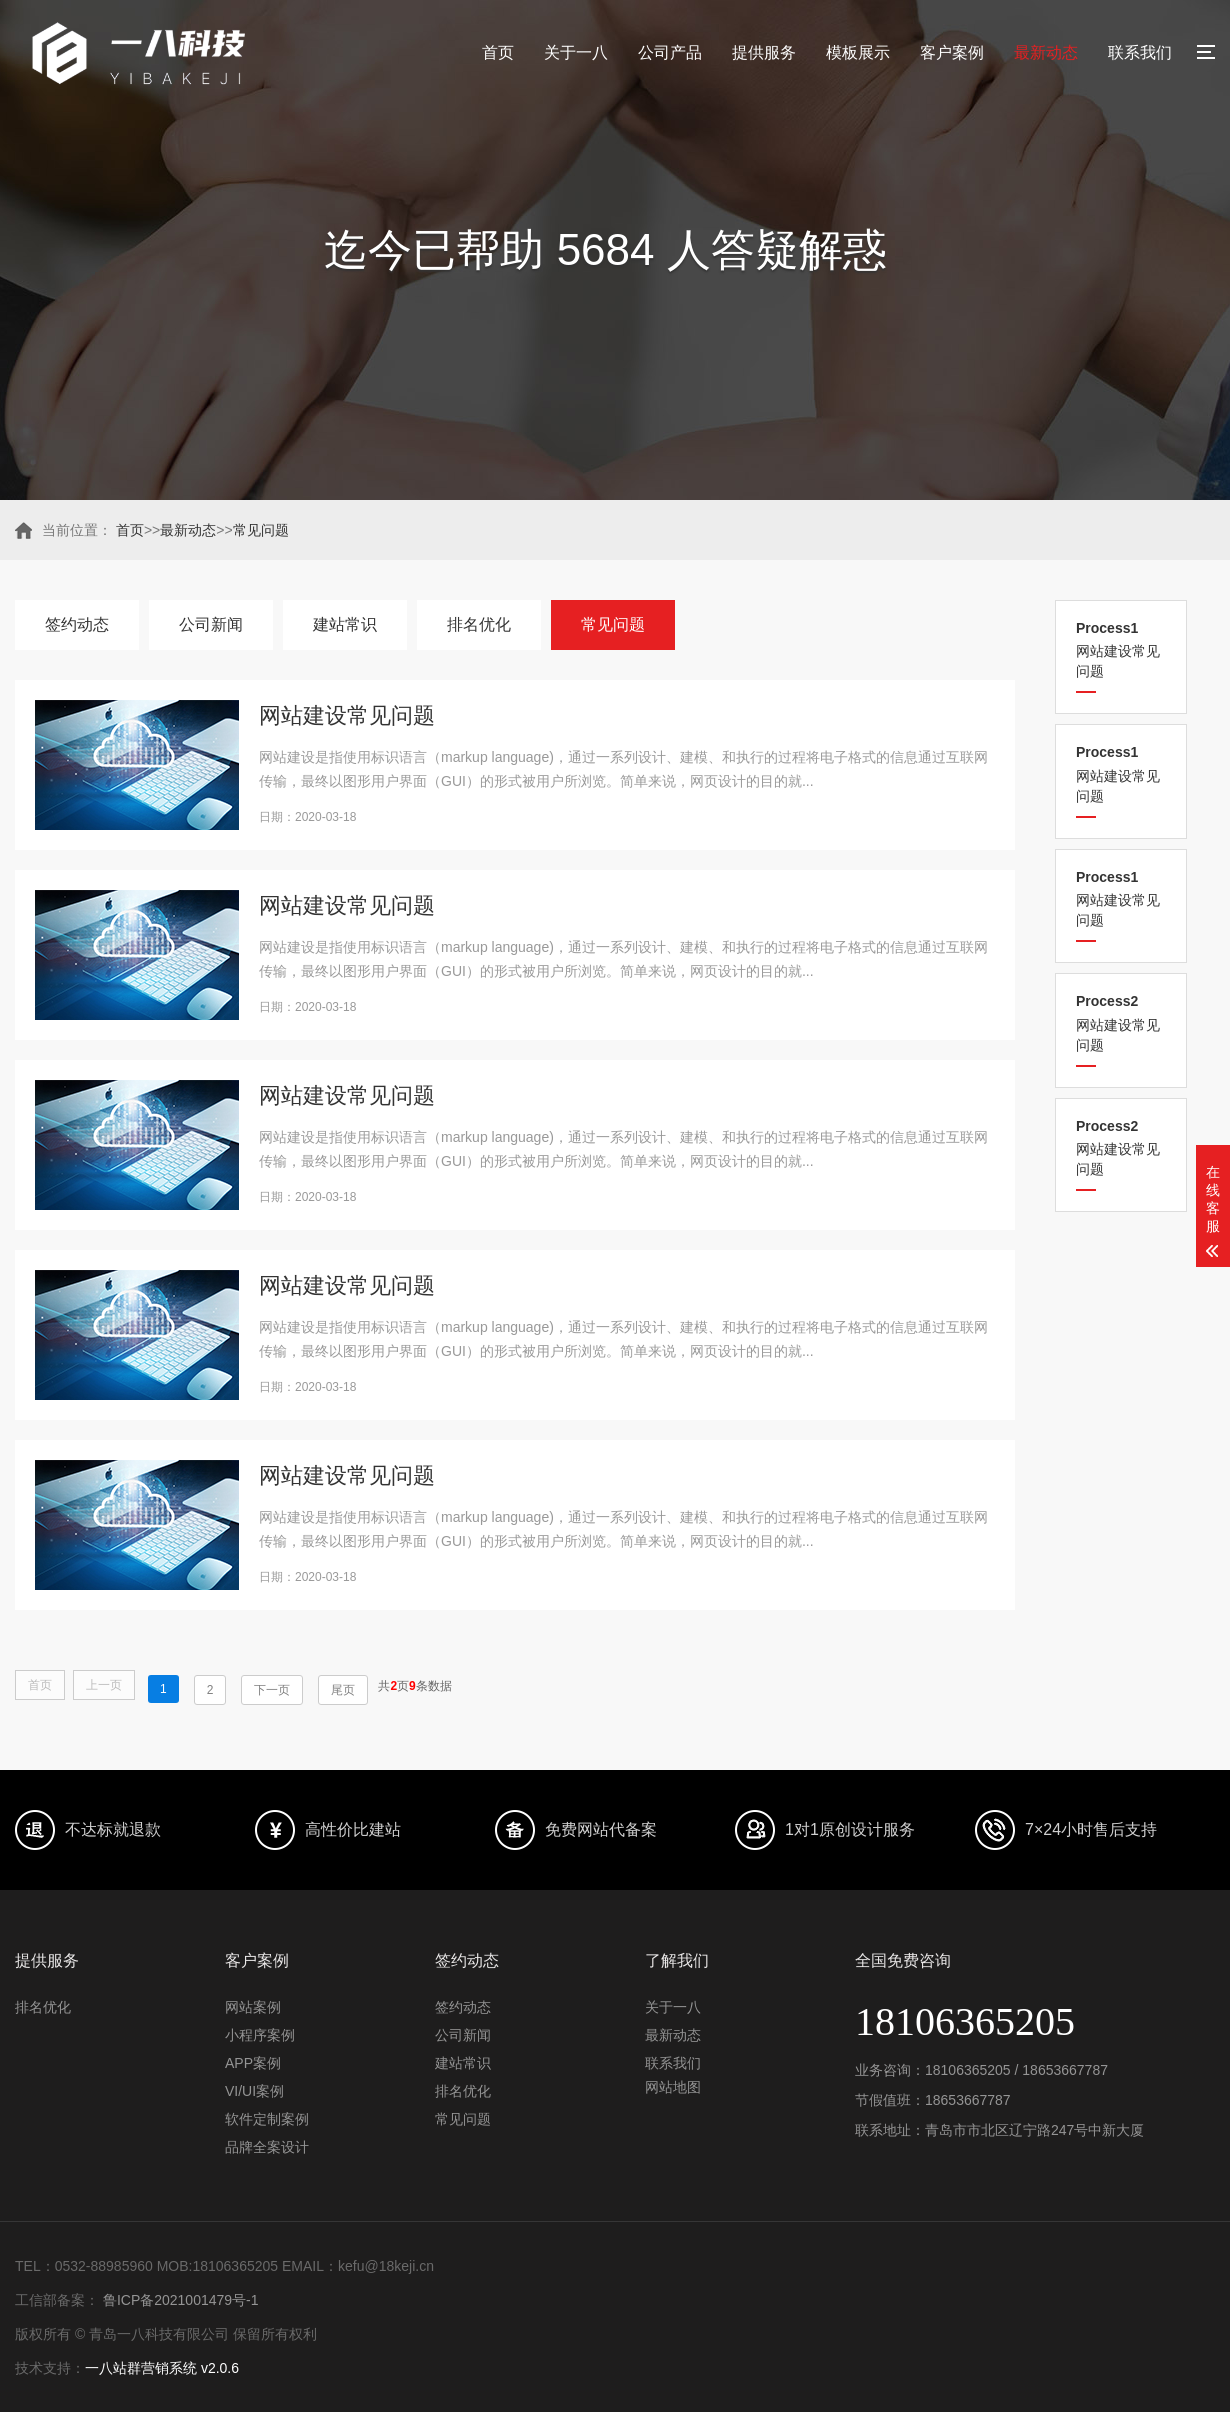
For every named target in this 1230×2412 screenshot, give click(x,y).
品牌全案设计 (267, 2147)
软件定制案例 (267, 2119)
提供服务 (764, 52)
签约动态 (77, 624)
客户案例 (952, 52)
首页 (498, 52)
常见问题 (261, 530)
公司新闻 (211, 624)
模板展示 (858, 52)
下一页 (272, 1690)
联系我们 (1140, 52)
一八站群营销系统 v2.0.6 (162, 2368)
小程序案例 (260, 2035)
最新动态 (1046, 52)
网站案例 (253, 2007)
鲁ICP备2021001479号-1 (179, 2300)
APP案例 (253, 2063)
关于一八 (576, 52)
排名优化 (479, 624)
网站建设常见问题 (1121, 649)
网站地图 (673, 2087)
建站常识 (345, 624)
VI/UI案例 (254, 2091)
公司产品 (670, 52)
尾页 (343, 1690)
